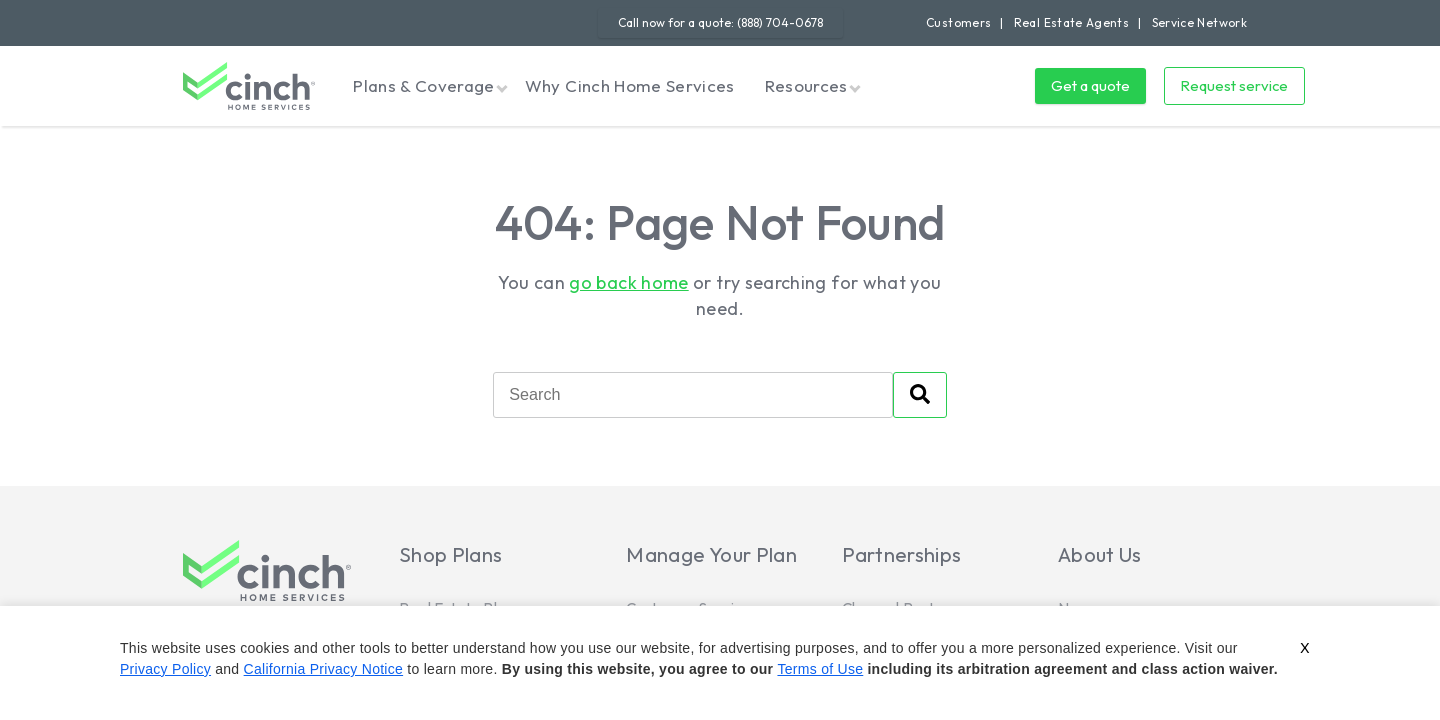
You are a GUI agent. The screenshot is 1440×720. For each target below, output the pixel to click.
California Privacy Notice (324, 669)
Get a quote (1090, 85)
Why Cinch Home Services (630, 85)
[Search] (693, 395)
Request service (1234, 85)
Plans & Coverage (423, 85)
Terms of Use (820, 669)
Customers (958, 22)
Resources (806, 85)
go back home (628, 282)
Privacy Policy (165, 669)
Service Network (1199, 22)
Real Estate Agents (1071, 22)
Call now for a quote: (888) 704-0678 (720, 22)
